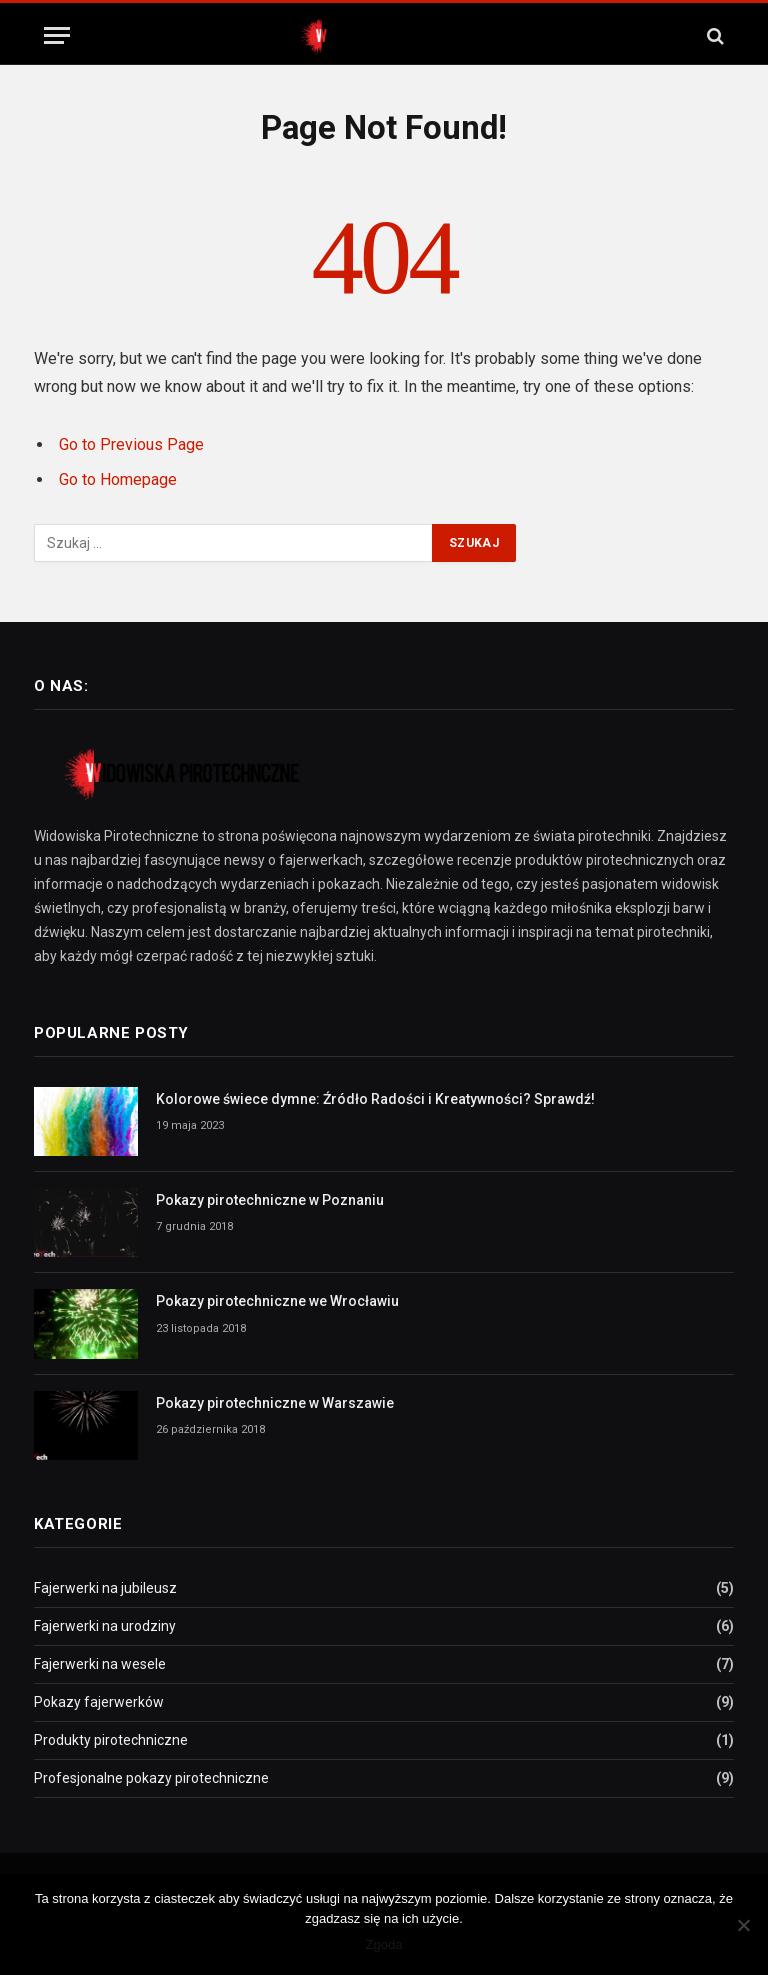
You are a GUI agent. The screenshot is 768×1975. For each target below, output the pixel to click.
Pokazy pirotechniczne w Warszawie (275, 1403)
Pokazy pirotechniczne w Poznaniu (270, 1200)
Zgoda (384, 1944)
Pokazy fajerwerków (99, 1702)
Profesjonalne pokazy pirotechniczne (151, 1778)
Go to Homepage (118, 479)
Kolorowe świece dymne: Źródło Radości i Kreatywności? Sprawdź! (375, 1099)
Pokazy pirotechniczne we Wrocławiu (277, 1301)
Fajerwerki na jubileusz (105, 1588)
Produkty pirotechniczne (111, 1740)
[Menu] (57, 35)
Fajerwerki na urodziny (105, 1626)
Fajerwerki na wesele (100, 1664)
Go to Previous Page (131, 444)
